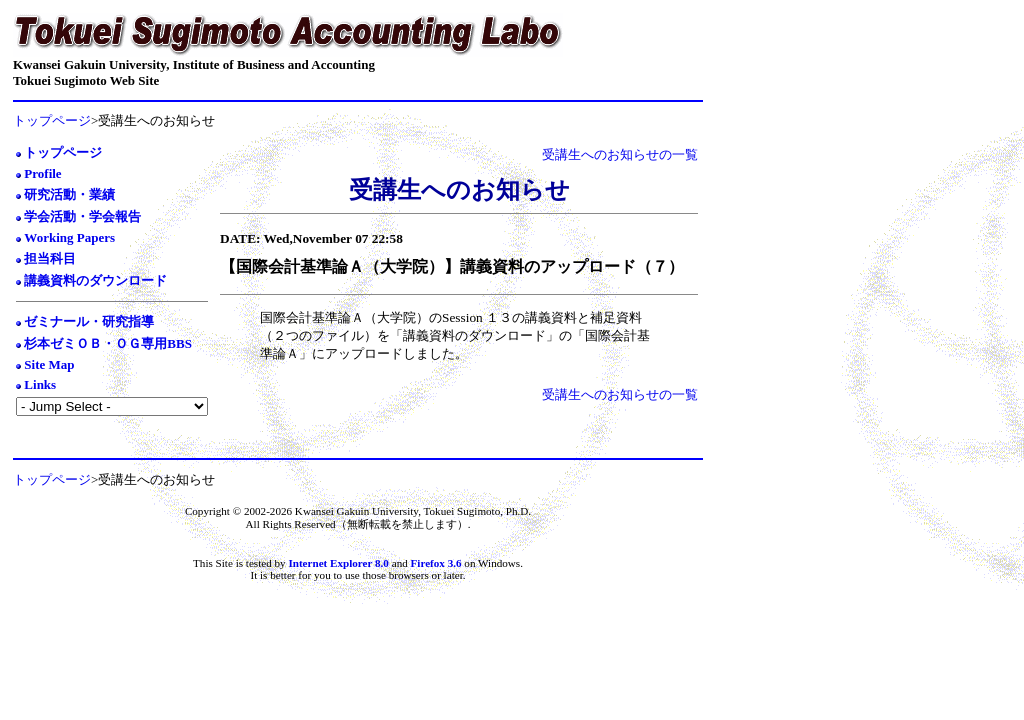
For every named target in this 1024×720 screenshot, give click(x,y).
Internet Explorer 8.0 (338, 563)
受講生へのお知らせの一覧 (620, 154)
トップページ (52, 120)
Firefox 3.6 (438, 563)
